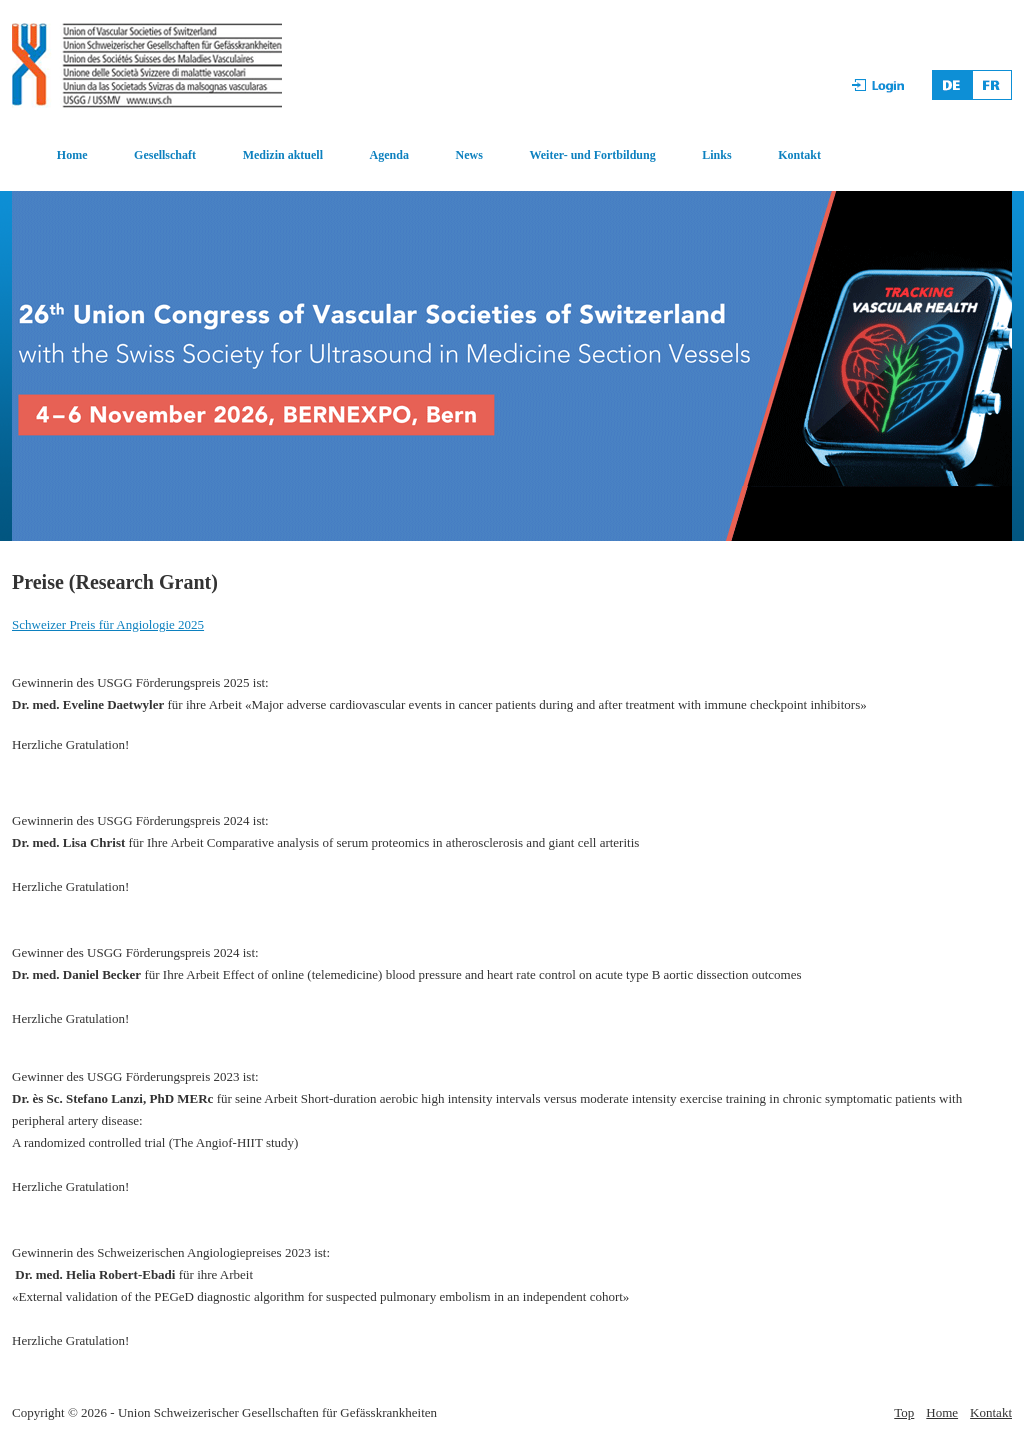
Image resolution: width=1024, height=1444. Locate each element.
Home (72, 155)
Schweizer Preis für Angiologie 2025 (108, 624)
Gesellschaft (165, 155)
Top (904, 1412)
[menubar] (417, 156)
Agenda (389, 155)
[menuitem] (50, 156)
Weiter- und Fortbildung (592, 155)
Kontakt (799, 155)
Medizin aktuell (283, 155)
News (469, 155)
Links (716, 155)
